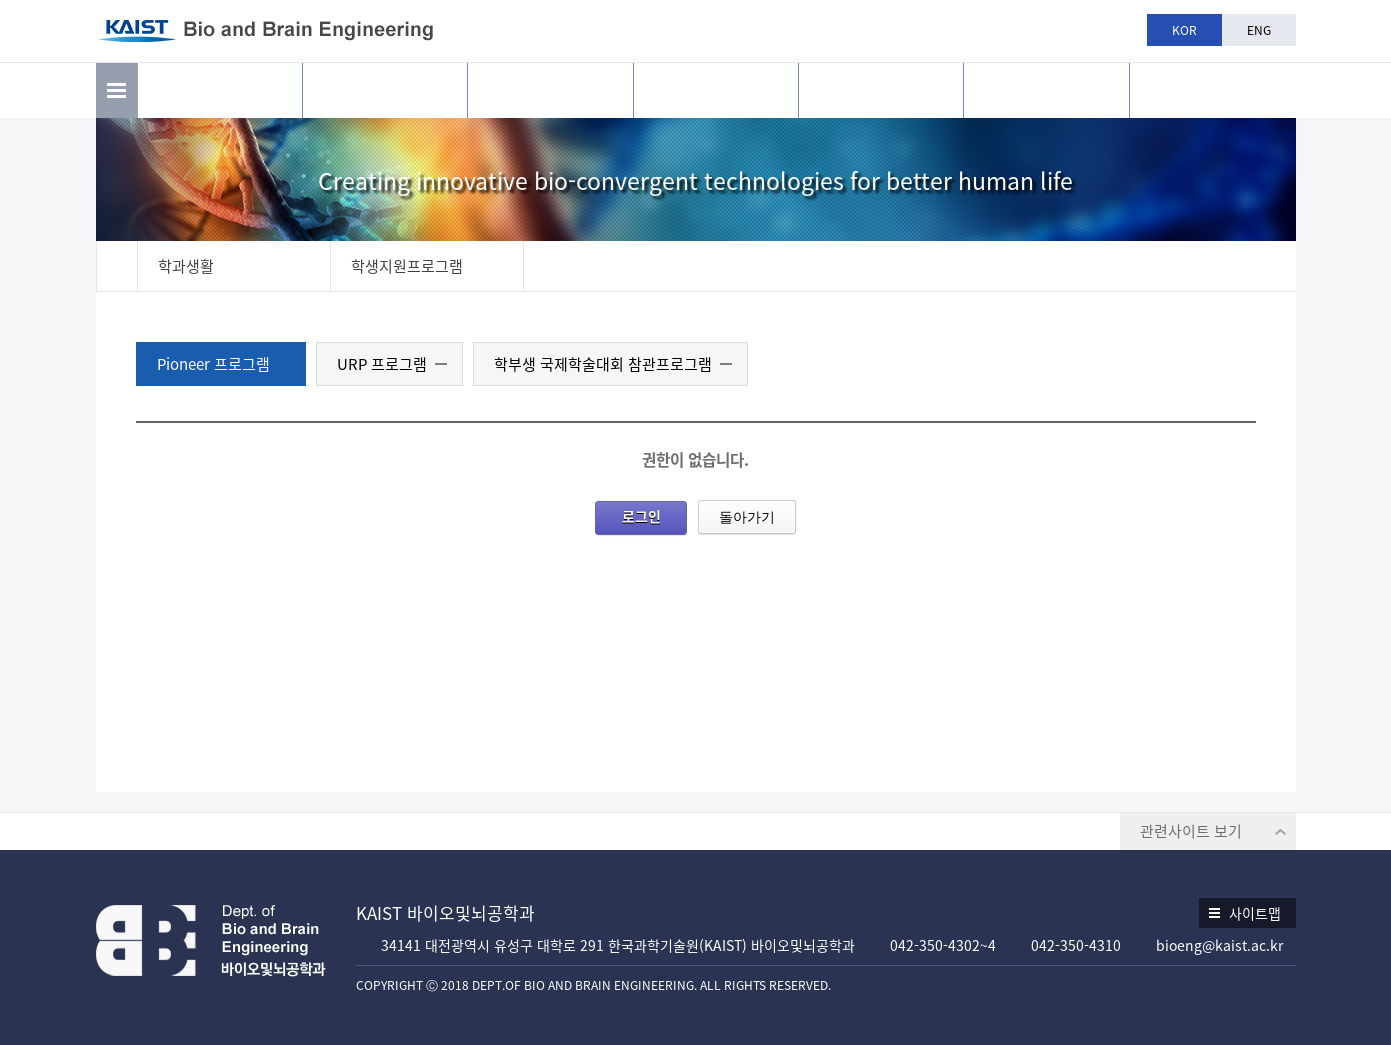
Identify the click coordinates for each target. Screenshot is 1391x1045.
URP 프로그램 (382, 364)
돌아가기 (747, 517)
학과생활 (881, 90)
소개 (220, 90)
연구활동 (385, 90)
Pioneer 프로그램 (213, 364)
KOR (1184, 30)
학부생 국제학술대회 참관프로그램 (603, 364)
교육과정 (716, 90)
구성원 (550, 90)
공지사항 (1046, 90)
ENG (1259, 30)
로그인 (641, 516)
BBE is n (1212, 83)
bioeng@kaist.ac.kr (1219, 945)
